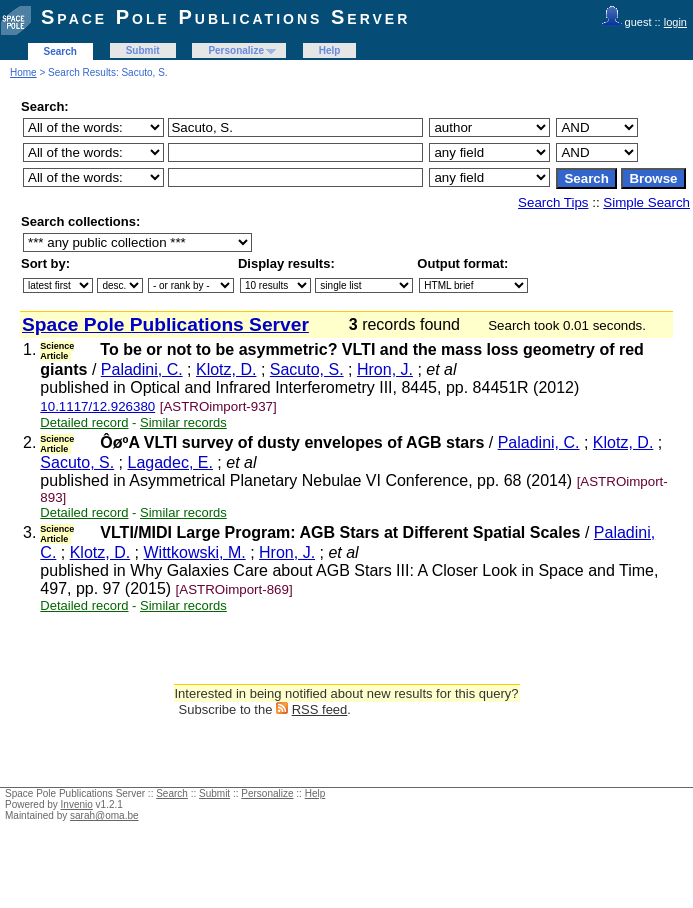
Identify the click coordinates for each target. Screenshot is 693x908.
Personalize (236, 50)
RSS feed (320, 709)
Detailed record (84, 422)
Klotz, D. (226, 369)
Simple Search (646, 202)
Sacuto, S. (307, 369)
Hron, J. (385, 369)
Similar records (183, 422)
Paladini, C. (142, 369)
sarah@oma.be (104, 815)
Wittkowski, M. (195, 552)
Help (330, 50)
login (675, 22)
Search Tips (553, 202)
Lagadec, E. (170, 462)
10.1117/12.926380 (97, 406)
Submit (143, 50)
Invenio (77, 804)
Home (23, 72)
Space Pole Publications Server (225, 17)
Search (60, 51)
